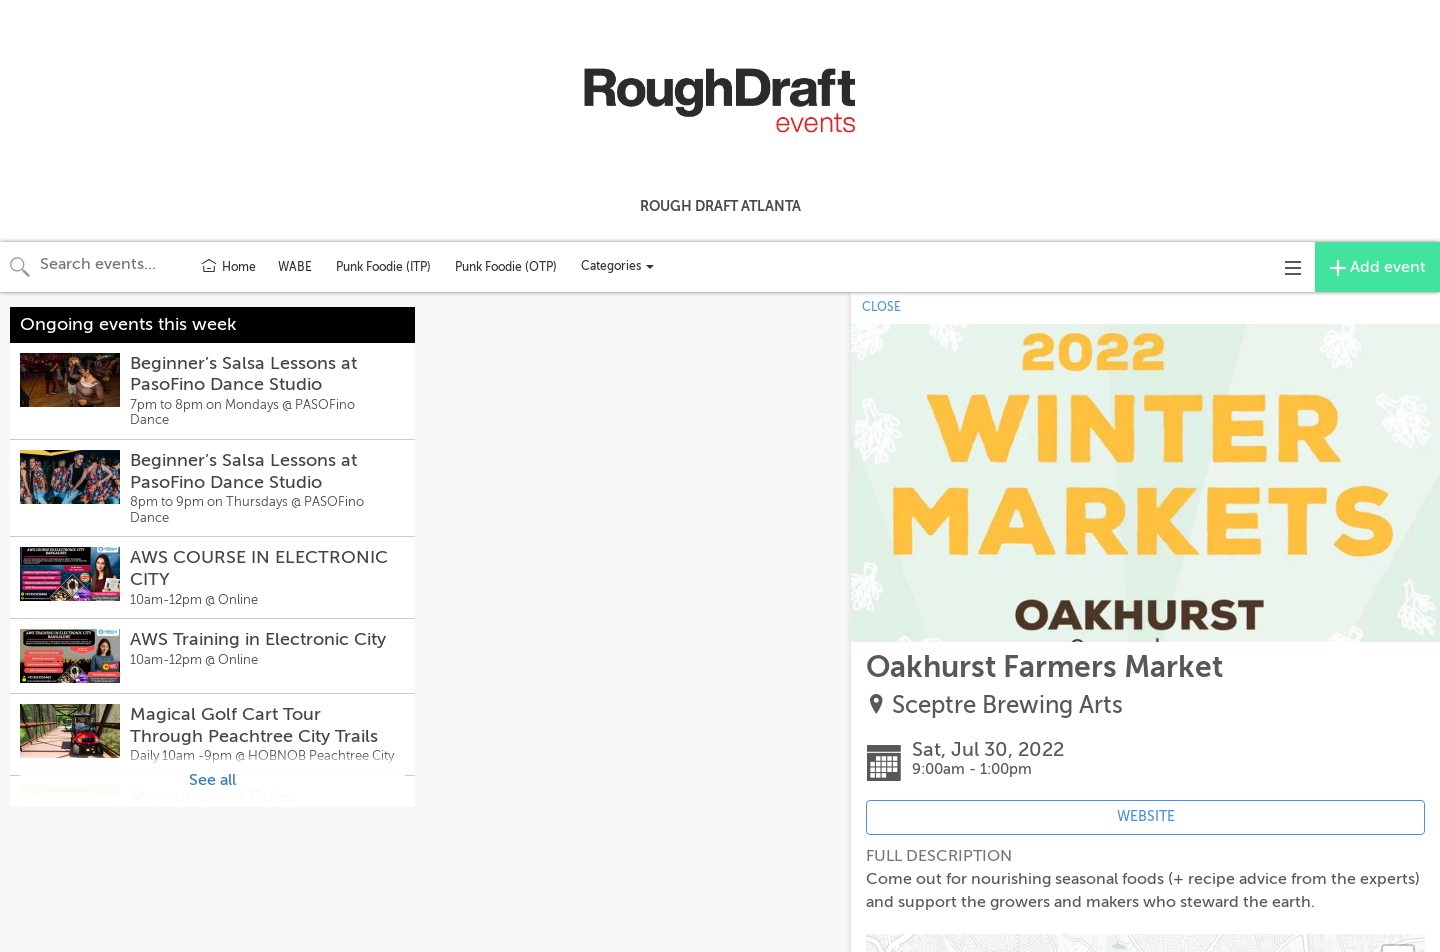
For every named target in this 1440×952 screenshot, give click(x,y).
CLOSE (881, 307)
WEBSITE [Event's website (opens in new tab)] (1146, 816)
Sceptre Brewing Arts (1007, 705)
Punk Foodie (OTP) (506, 267)
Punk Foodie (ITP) (383, 267)
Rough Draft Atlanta (720, 206)
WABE (295, 267)
